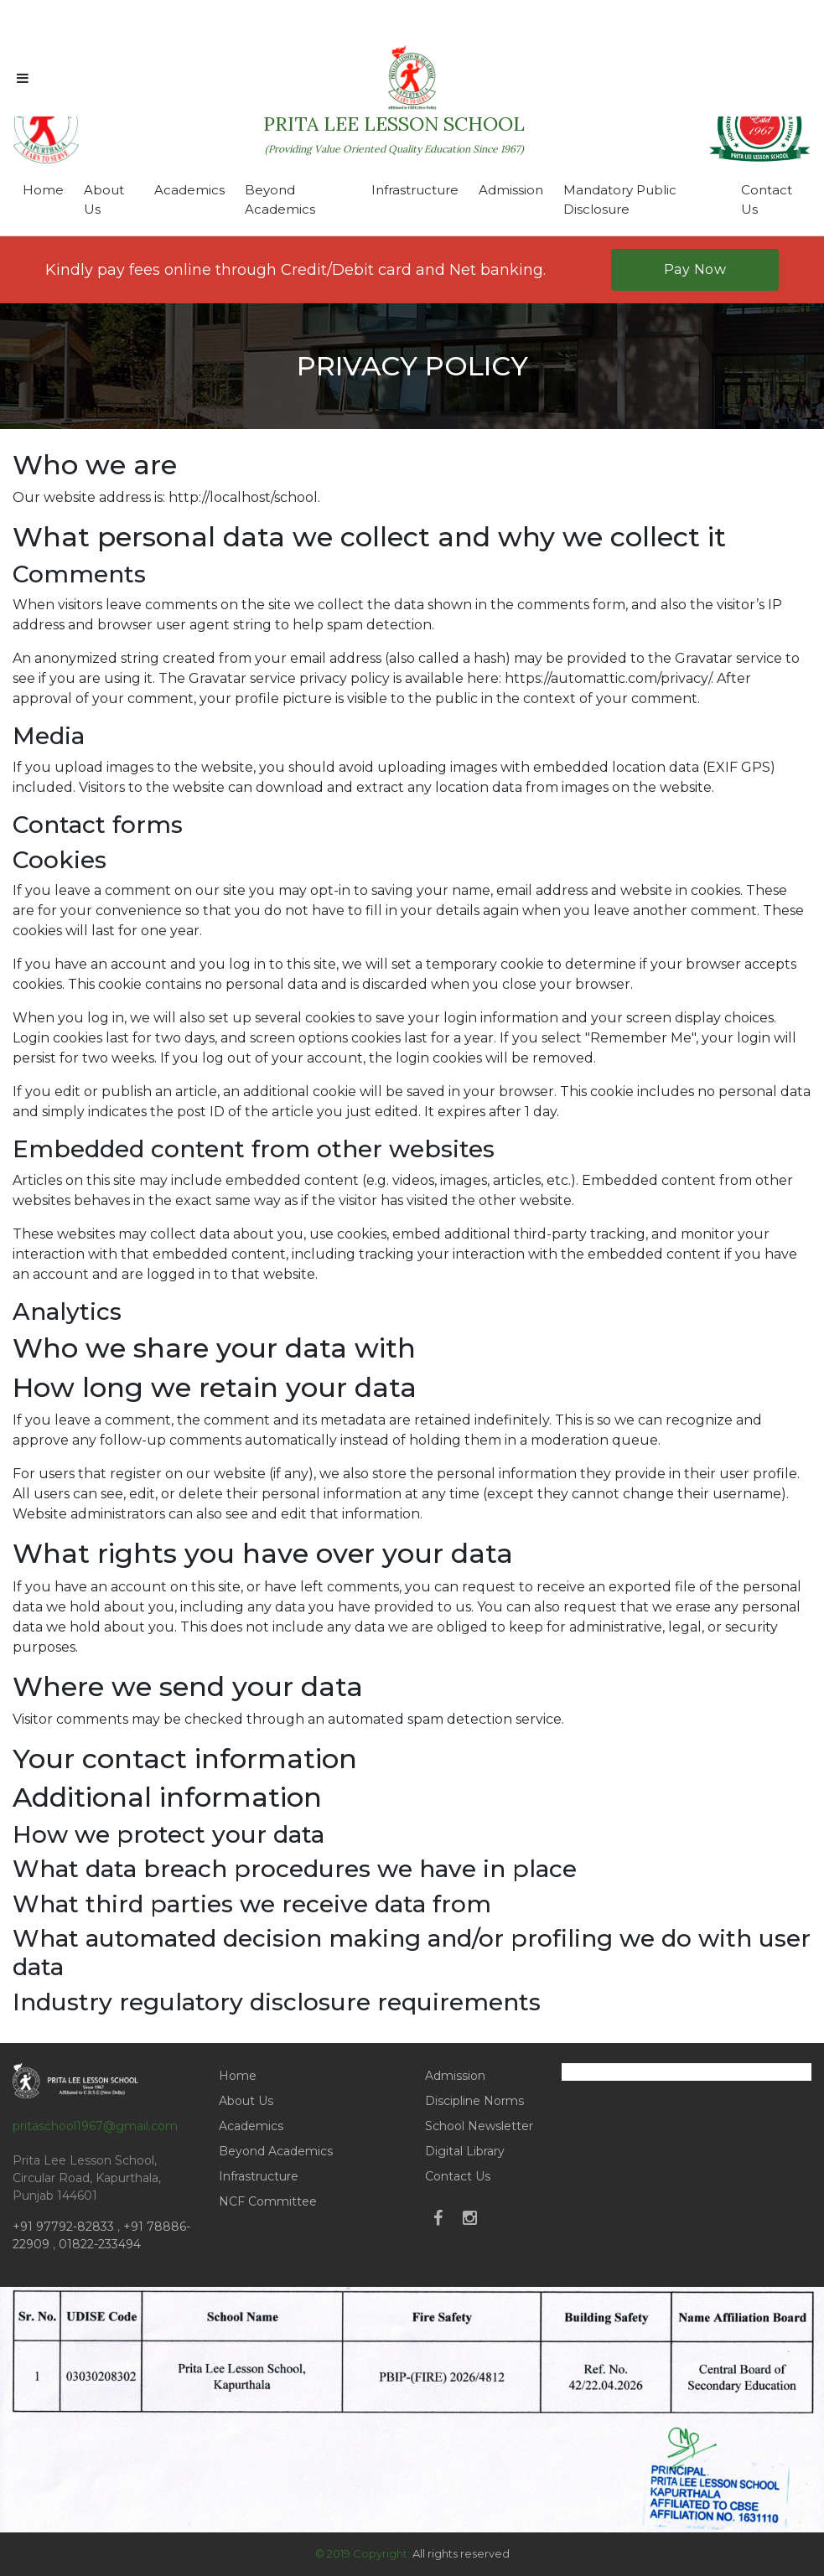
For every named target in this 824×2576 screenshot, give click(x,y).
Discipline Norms (474, 2100)
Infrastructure (415, 190)
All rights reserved (461, 2553)
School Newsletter (479, 2126)
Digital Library (465, 2151)
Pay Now (695, 269)
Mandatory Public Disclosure (619, 199)
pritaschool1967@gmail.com (95, 2126)
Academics (189, 190)
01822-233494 (100, 2244)
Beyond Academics (280, 199)
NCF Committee (268, 2201)
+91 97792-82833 (65, 2226)
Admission (511, 190)
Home (43, 190)
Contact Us (766, 199)
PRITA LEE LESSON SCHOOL (394, 133)
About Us (104, 199)
